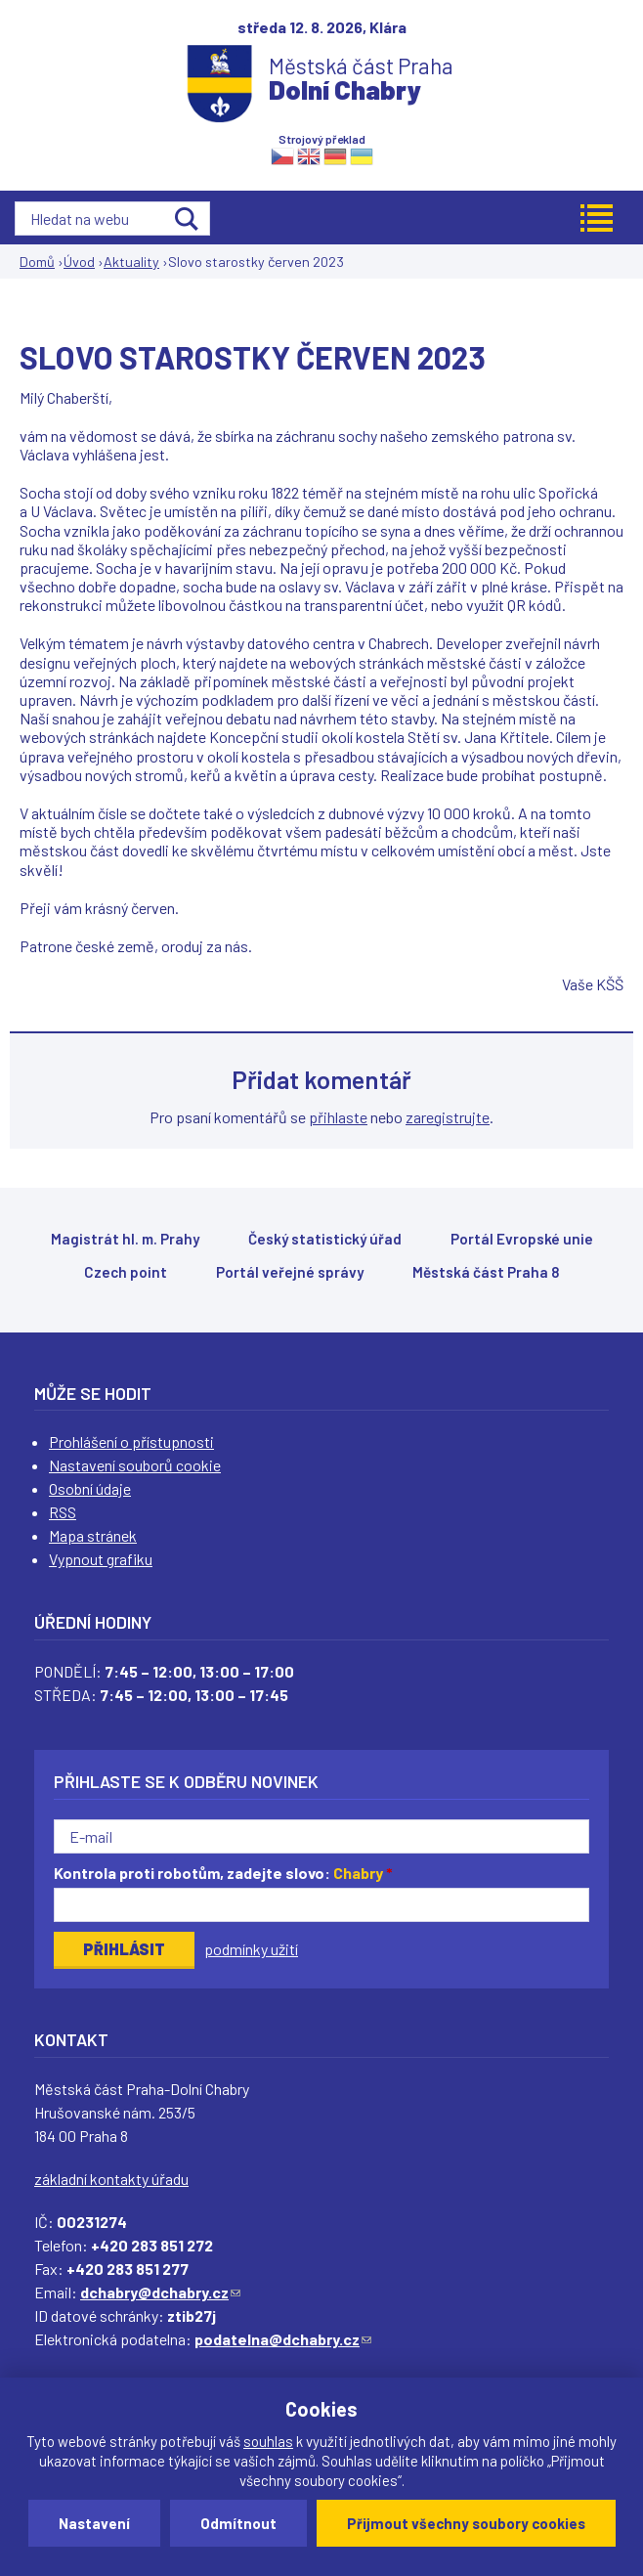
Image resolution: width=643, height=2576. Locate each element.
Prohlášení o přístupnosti (131, 1441)
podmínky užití (251, 1949)
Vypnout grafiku (100, 1559)
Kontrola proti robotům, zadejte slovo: (223, 1872)
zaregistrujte (448, 1117)
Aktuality (131, 261)
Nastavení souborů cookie (135, 1465)
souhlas (268, 2441)
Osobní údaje (90, 1488)
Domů (37, 261)
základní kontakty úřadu (111, 2178)
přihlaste (338, 1117)
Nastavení (94, 2523)
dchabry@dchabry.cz (160, 2292)
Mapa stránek (93, 1535)
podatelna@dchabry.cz (282, 2339)
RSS (62, 1512)
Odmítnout (238, 2523)
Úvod (79, 261)
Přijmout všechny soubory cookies (466, 2523)
